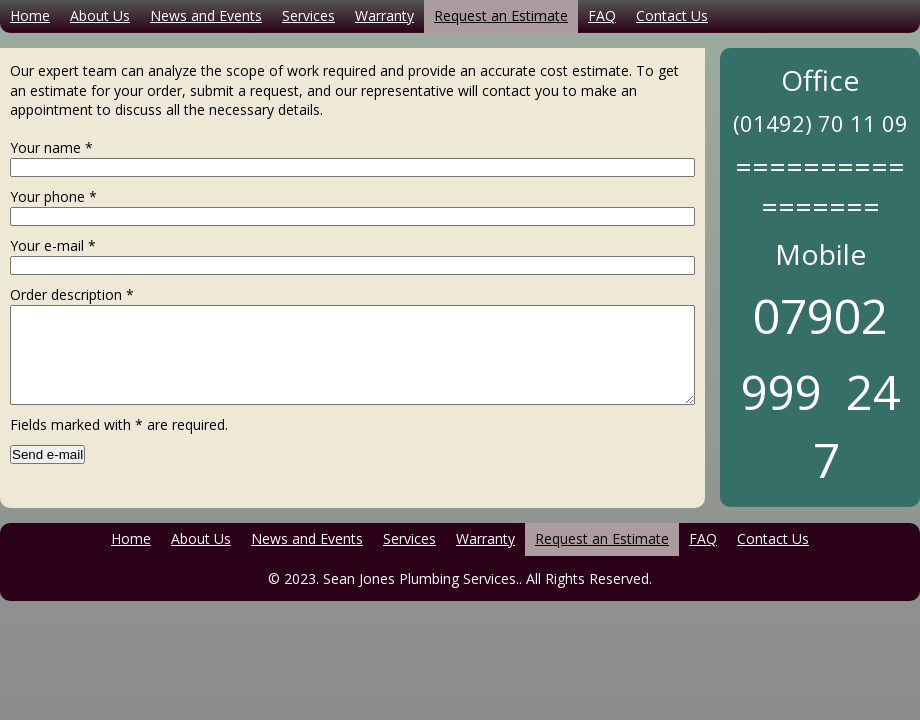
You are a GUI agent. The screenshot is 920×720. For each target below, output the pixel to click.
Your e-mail (53, 245)
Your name (51, 147)
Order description (72, 294)
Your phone (53, 196)
